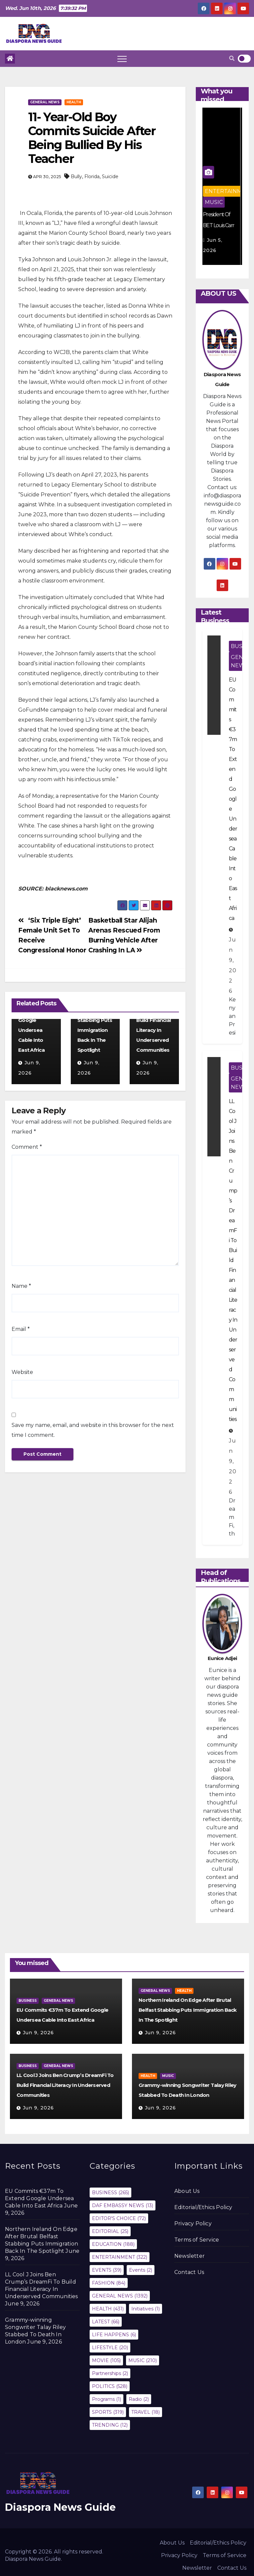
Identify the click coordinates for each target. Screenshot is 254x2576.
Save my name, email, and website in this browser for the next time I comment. (93, 1430)
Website (22, 1372)
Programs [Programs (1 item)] (106, 2399)
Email (21, 1329)
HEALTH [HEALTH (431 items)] (108, 2309)
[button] (231, 58)
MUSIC (215, 202)
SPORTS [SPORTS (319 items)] (108, 2412)
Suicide (110, 176)
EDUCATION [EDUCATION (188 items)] (113, 2244)
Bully (76, 176)
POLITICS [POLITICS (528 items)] (109, 2386)
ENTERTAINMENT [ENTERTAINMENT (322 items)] (119, 2257)
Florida (92, 176)
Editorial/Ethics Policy (203, 2207)
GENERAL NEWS (45, 102)
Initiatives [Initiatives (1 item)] (145, 2309)
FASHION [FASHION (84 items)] (108, 2283)
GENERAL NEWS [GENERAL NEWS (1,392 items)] (120, 2296)
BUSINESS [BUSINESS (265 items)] (110, 2193)
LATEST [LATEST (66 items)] (105, 2322)
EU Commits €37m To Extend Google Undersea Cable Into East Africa (33, 1020)
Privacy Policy (193, 2223)
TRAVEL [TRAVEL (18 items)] (145, 2412)
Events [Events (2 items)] (140, 2270)
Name (21, 1286)
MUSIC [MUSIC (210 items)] (142, 2360)
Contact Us (189, 2272)
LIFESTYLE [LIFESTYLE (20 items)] (110, 2347)
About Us (187, 2191)
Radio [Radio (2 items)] (139, 2399)
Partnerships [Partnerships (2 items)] (110, 2373)
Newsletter (189, 2256)
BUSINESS (28, 2000)
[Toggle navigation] (122, 58)
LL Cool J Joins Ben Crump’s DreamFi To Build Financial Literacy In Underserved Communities (153, 1020)
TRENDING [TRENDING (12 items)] (110, 2425)
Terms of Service (196, 2240)
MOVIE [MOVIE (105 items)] (106, 2360)
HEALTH (73, 102)
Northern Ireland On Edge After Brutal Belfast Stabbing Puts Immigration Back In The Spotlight (188, 2010)
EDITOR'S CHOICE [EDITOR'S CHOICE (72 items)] (119, 2218)
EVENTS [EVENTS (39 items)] (106, 2270)
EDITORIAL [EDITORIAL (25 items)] (110, 2231)
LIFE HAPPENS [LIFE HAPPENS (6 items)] (114, 2335)
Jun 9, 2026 (38, 2033)
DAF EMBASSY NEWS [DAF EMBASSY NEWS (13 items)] (122, 2205)
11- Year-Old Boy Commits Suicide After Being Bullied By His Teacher (91, 138)
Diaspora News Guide (60, 2507)
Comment (27, 1147)
